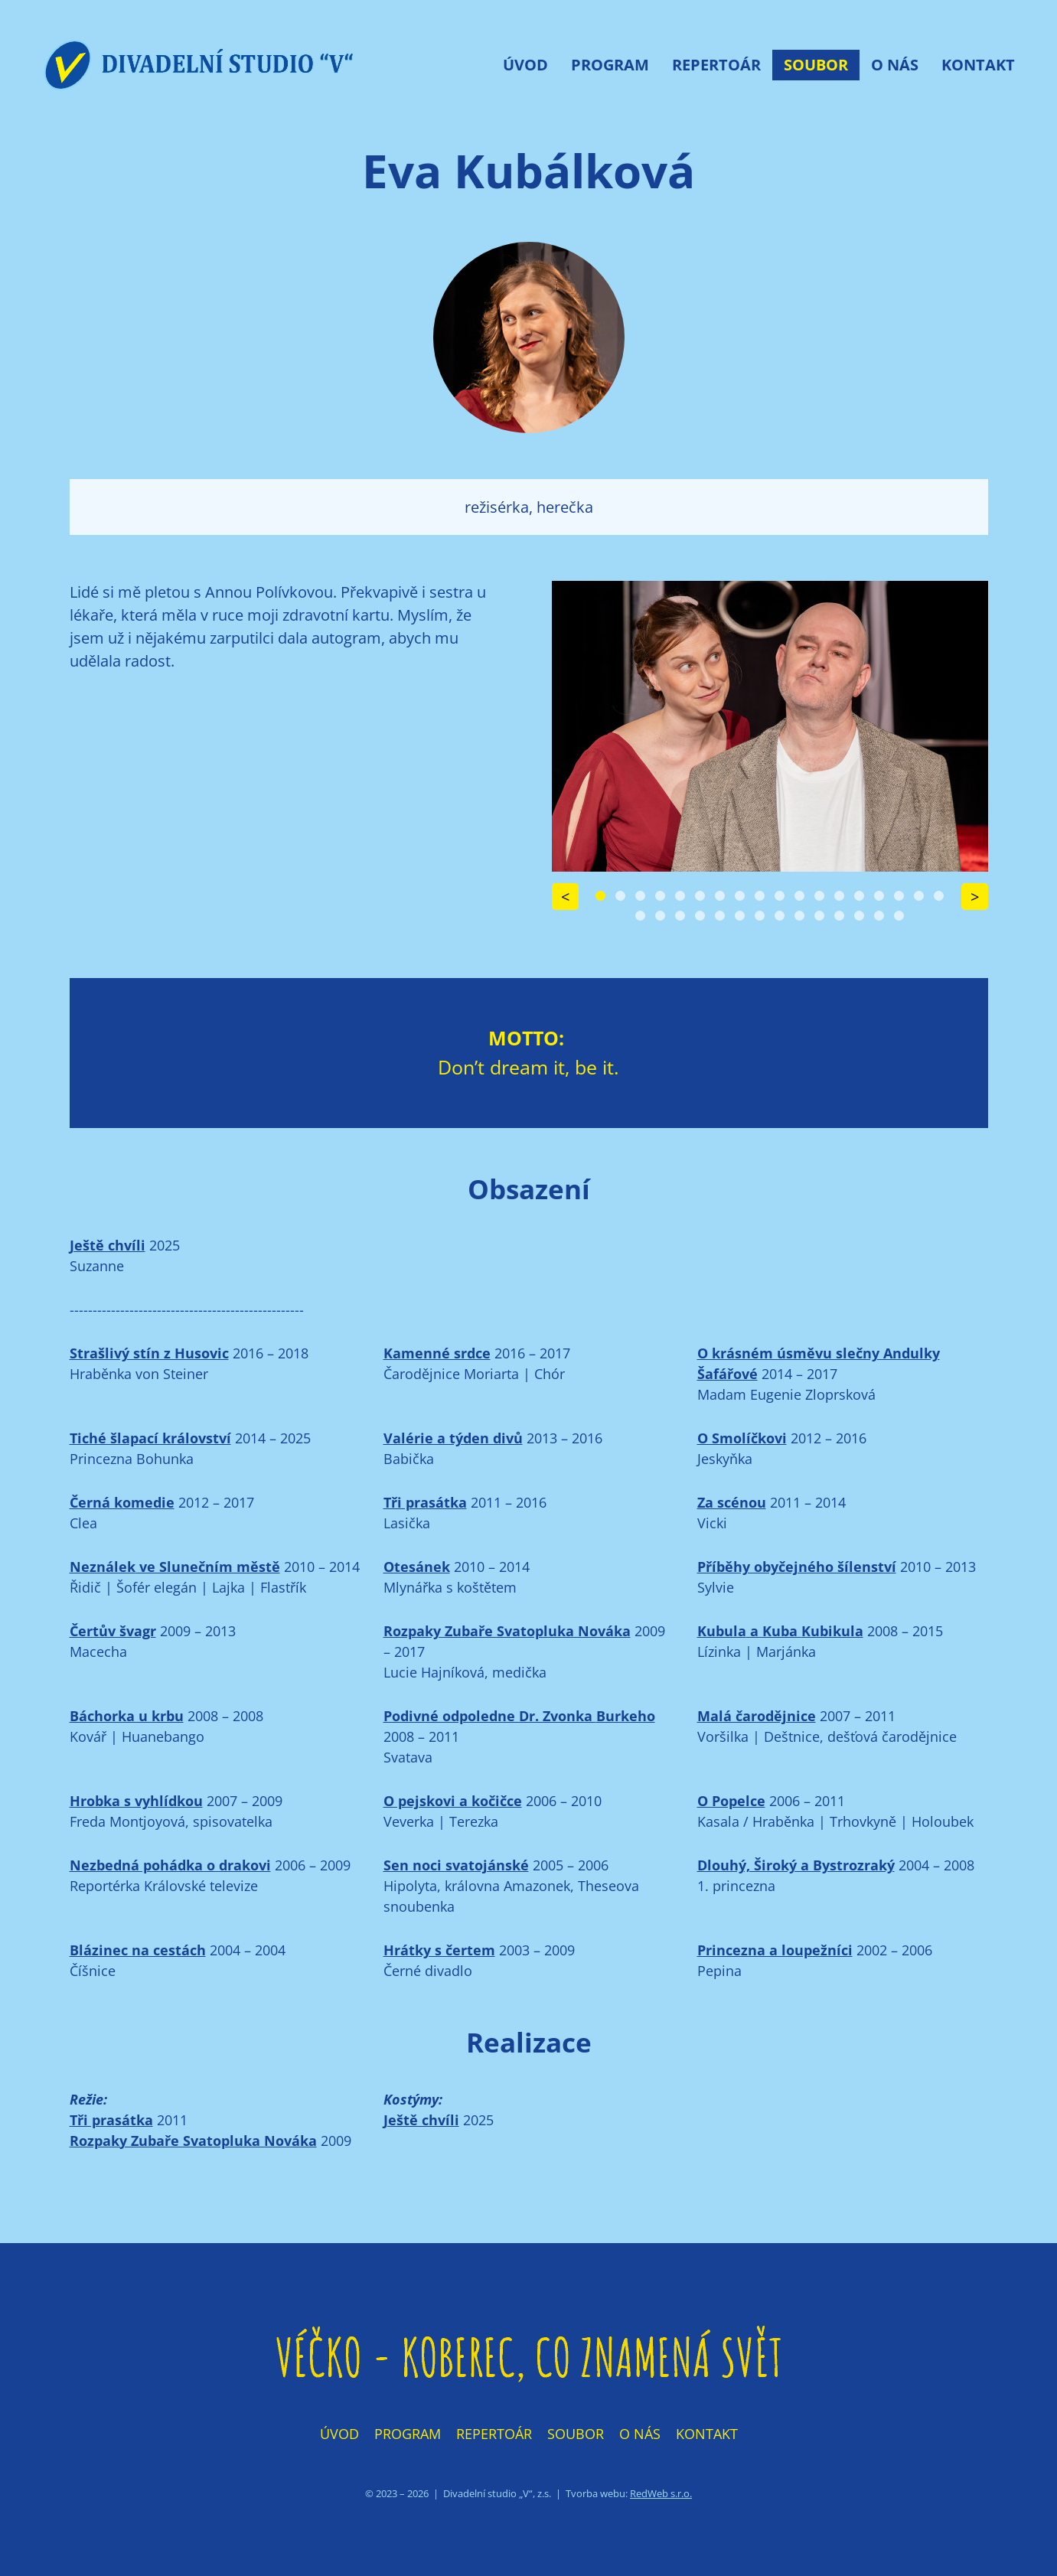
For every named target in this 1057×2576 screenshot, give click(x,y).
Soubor (816, 64)
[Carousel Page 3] (640, 896)
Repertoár (716, 64)
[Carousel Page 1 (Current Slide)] (600, 896)
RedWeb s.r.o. (661, 2493)
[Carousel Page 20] (660, 916)
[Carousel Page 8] (740, 896)
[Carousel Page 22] (700, 916)
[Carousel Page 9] (760, 896)
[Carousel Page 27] (799, 916)
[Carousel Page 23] (720, 916)
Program (610, 64)
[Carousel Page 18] (939, 896)
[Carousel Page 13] (839, 896)
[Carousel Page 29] (839, 916)
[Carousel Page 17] (919, 896)
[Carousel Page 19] (640, 916)
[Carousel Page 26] (780, 916)
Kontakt (978, 64)
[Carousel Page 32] (899, 916)
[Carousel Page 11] (799, 896)
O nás (894, 64)
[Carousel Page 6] (700, 896)
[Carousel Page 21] (680, 916)
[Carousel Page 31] (879, 916)
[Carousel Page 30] (859, 916)
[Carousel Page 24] (740, 916)
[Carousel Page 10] (780, 896)
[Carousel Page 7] (720, 896)
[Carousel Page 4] (660, 896)
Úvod (525, 64)
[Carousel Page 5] (680, 896)
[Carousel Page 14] (859, 896)
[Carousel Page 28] (819, 916)
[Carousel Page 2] (620, 896)
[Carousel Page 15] (879, 896)
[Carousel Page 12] (819, 896)
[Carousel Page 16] (899, 896)
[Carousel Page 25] (760, 916)
